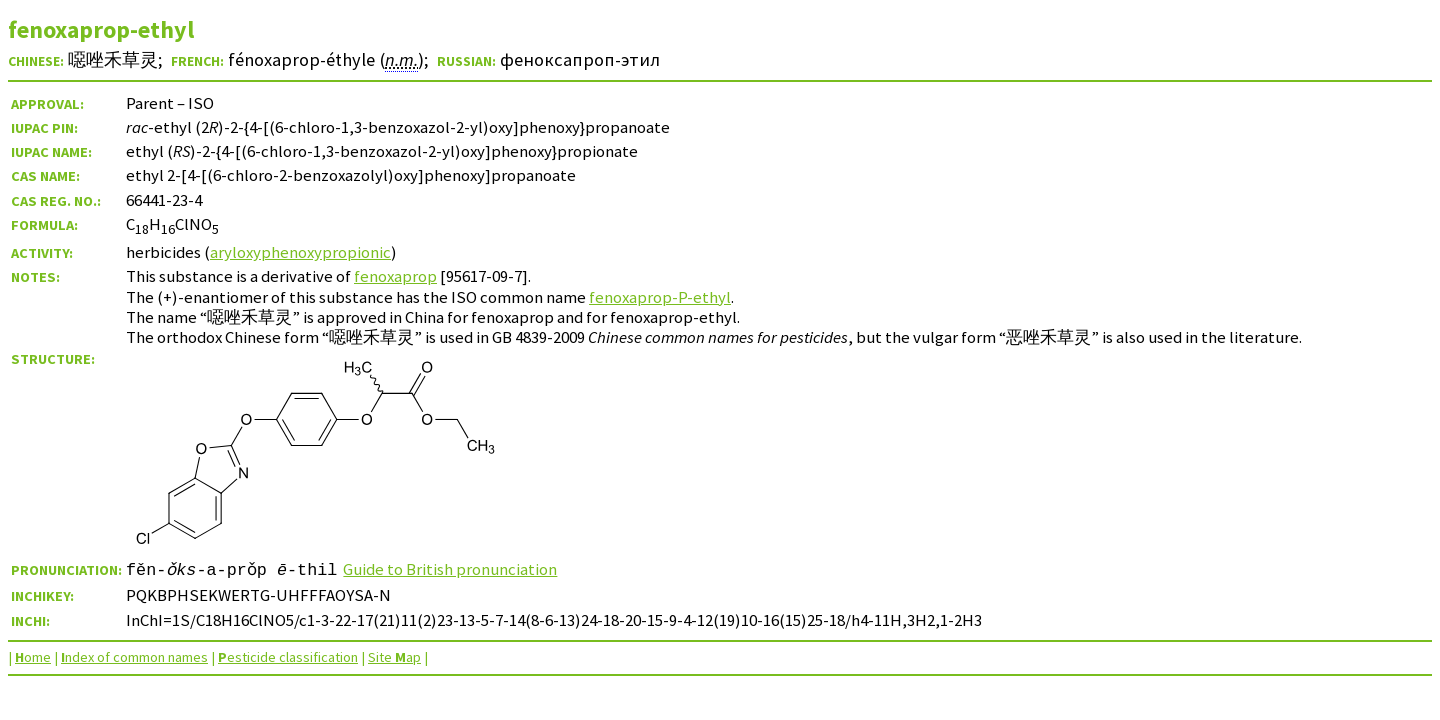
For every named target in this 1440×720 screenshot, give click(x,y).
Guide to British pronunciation (451, 569)
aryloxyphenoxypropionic (300, 252)
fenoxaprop (395, 276)
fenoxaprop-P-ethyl (660, 297)
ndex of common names (134, 657)
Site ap (394, 657)
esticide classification (288, 657)
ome (33, 657)
